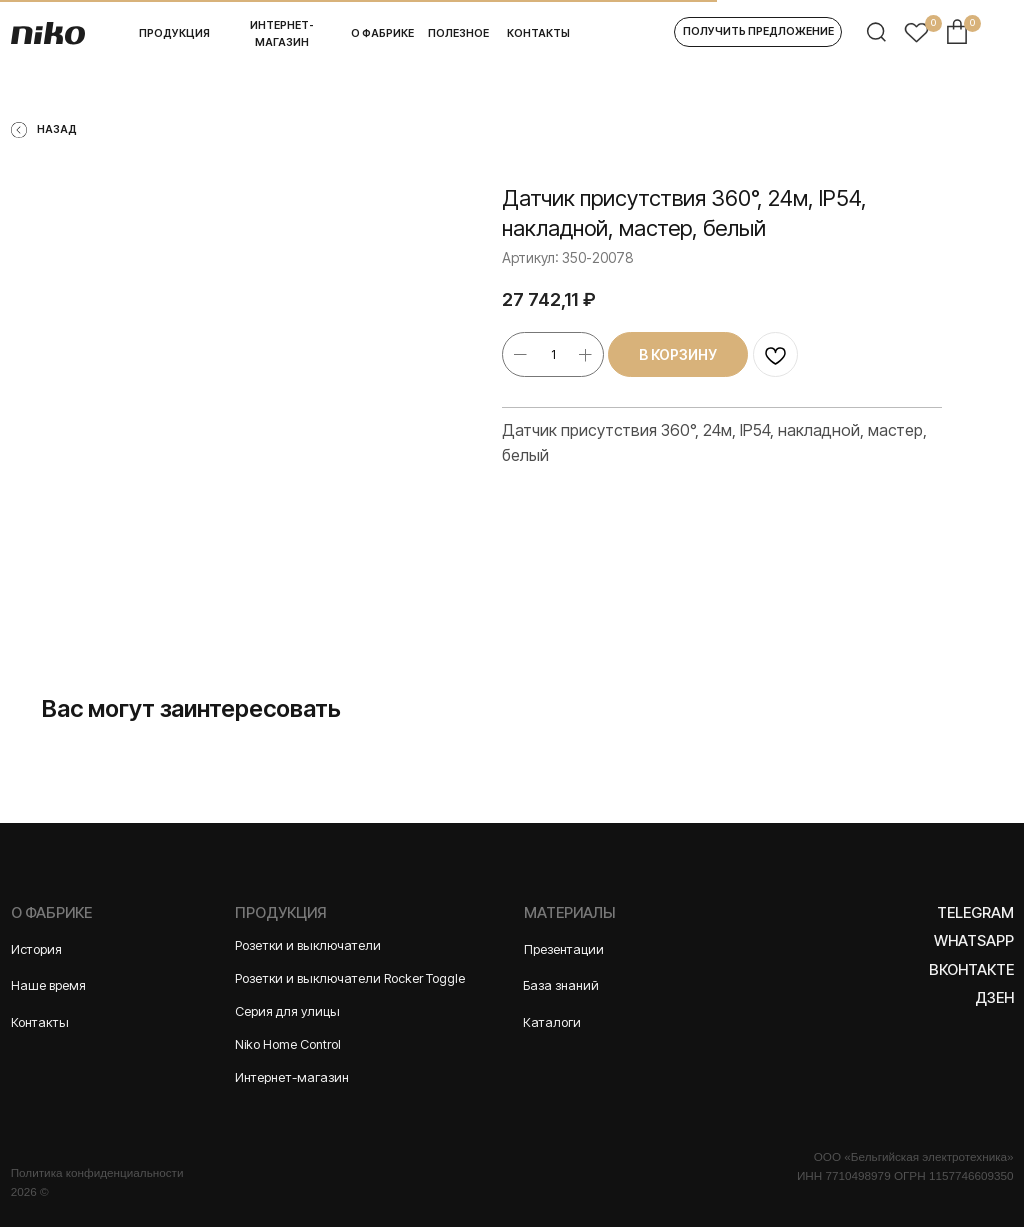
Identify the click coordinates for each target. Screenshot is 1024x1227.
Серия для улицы (287, 1011)
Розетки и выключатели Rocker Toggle (350, 978)
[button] (758, 32)
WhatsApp (974, 941)
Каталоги (552, 1022)
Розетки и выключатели (308, 945)
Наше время (48, 985)
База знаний (561, 985)
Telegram (975, 913)
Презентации (564, 949)
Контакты (40, 1022)
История (36, 949)
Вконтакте (971, 970)
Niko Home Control (288, 1044)
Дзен (994, 998)
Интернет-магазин (292, 1077)
